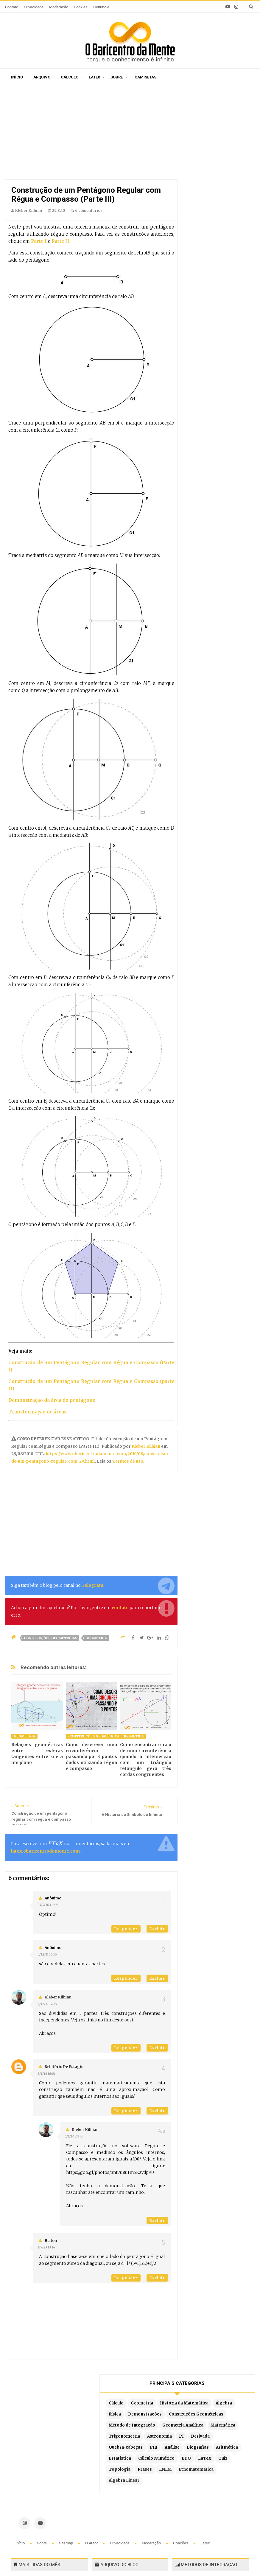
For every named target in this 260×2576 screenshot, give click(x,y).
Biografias (225, 277)
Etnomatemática (209, 344)
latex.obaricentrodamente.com (45, 1851)
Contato (11, 7)
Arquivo (41, 77)
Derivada (201, 255)
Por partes (189, 2442)
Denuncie (101, 7)
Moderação (58, 7)
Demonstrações (208, 169)
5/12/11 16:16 (47, 1954)
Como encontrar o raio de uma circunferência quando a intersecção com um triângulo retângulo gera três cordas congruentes (145, 1759)
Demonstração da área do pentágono (52, 1400)
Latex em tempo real (118, 2484)
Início (17, 77)
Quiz (216, 311)
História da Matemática (216, 146)
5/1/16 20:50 (74, 2136)
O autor (92, 2407)
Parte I (39, 241)
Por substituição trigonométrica (211, 2478)
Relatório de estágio (64, 2066)
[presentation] (55, 1844)
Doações (181, 2407)
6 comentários (86, 210)
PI (226, 244)
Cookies (81, 7)
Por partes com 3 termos (204, 2504)
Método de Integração (215, 200)
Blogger (189, 2555)
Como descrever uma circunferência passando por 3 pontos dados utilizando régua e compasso (91, 1756)
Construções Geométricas (50, 1638)
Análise (199, 277)
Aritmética (203, 288)
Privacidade (33, 7)
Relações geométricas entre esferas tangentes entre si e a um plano (37, 1753)
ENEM (198, 333)
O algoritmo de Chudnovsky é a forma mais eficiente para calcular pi (49, 2476)
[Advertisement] (91, 134)
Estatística (232, 288)
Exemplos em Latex (117, 2493)
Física (221, 157)
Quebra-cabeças (209, 266)
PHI (237, 266)
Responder (126, 1929)
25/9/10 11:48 (47, 1905)
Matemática (204, 222)
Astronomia (204, 244)
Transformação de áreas (37, 1412)
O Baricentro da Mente (97, 2555)
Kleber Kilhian (146, 1446)
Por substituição (195, 2460)
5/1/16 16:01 (46, 2074)
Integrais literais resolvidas (207, 2486)
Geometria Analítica (212, 211)
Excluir (157, 1929)
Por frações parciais (199, 2469)
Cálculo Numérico (210, 299)
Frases (228, 322)
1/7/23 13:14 (46, 2247)
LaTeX (198, 311)
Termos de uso (127, 1461)
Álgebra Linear (207, 355)
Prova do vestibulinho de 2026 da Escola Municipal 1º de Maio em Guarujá (48, 2508)
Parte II (60, 241)
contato (120, 1607)
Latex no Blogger (115, 2502)
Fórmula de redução (198, 2495)
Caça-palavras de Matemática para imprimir (50, 2447)
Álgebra (200, 157)
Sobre (116, 77)
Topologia (203, 322)
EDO (240, 299)
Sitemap (66, 2407)
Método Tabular (194, 2451)
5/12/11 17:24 (47, 2004)
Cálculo (69, 77)
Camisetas (145, 77)
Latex (94, 77)
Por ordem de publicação (123, 2442)
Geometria (96, 1638)
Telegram (92, 1585)
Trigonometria (207, 233)
